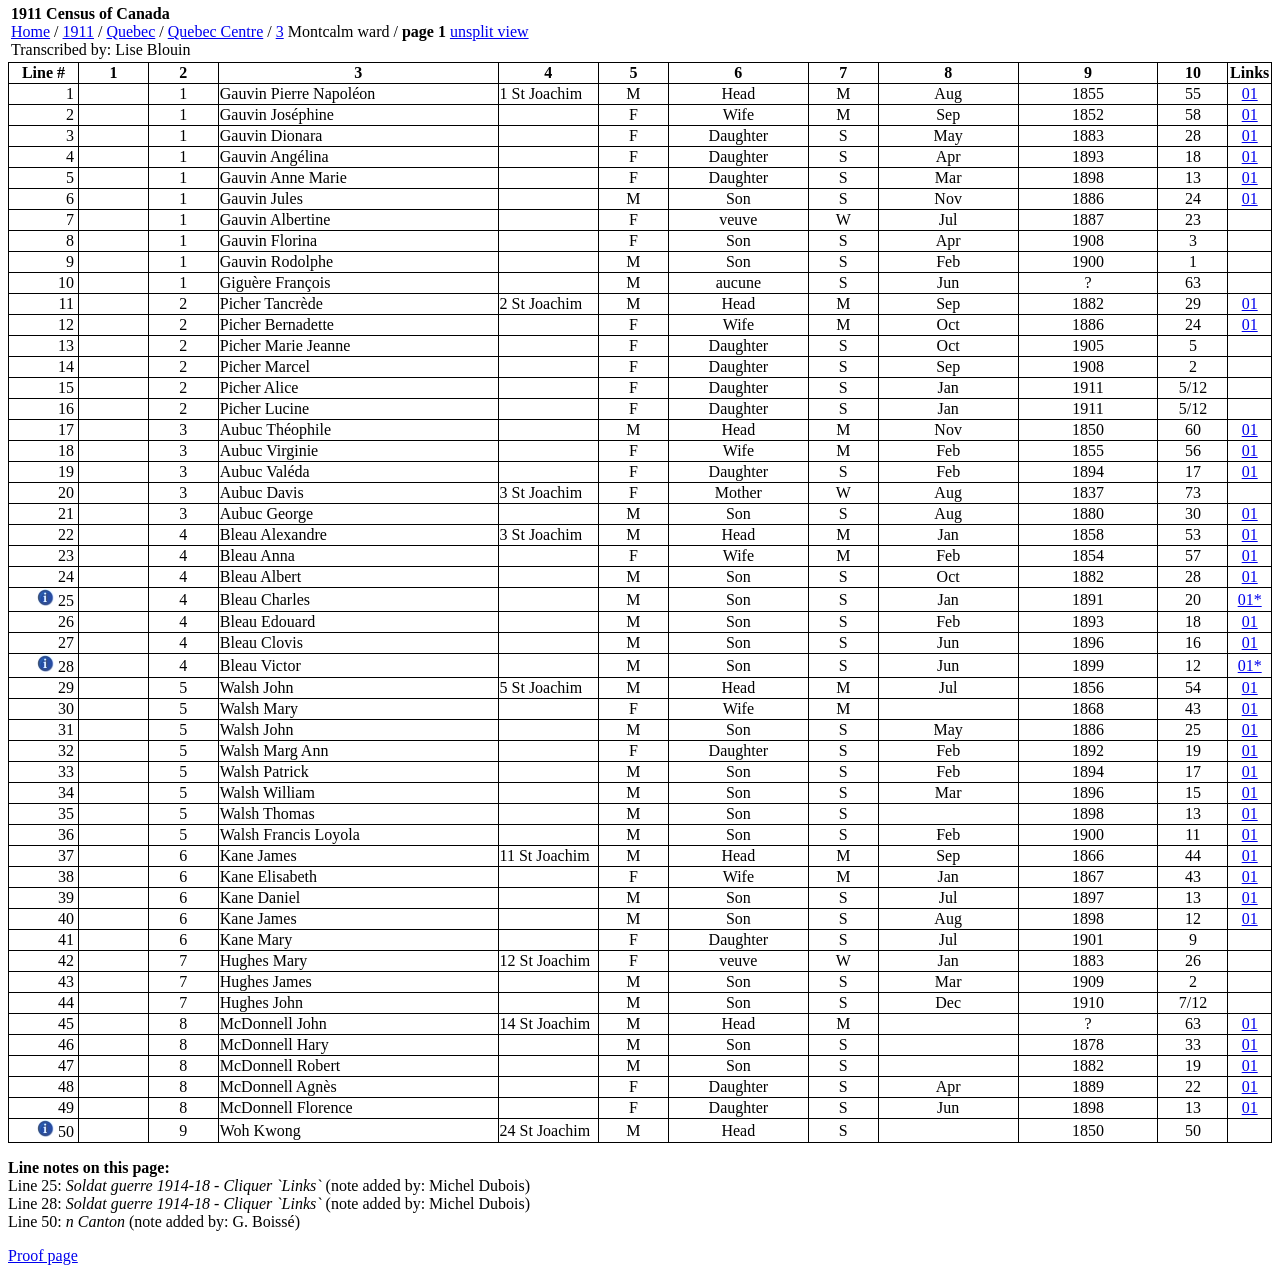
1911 (78, 31)
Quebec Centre (216, 31)
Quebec (130, 31)
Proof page (43, 1255)
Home (30, 31)
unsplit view (489, 31)
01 (1250, 93)
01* (1250, 599)
